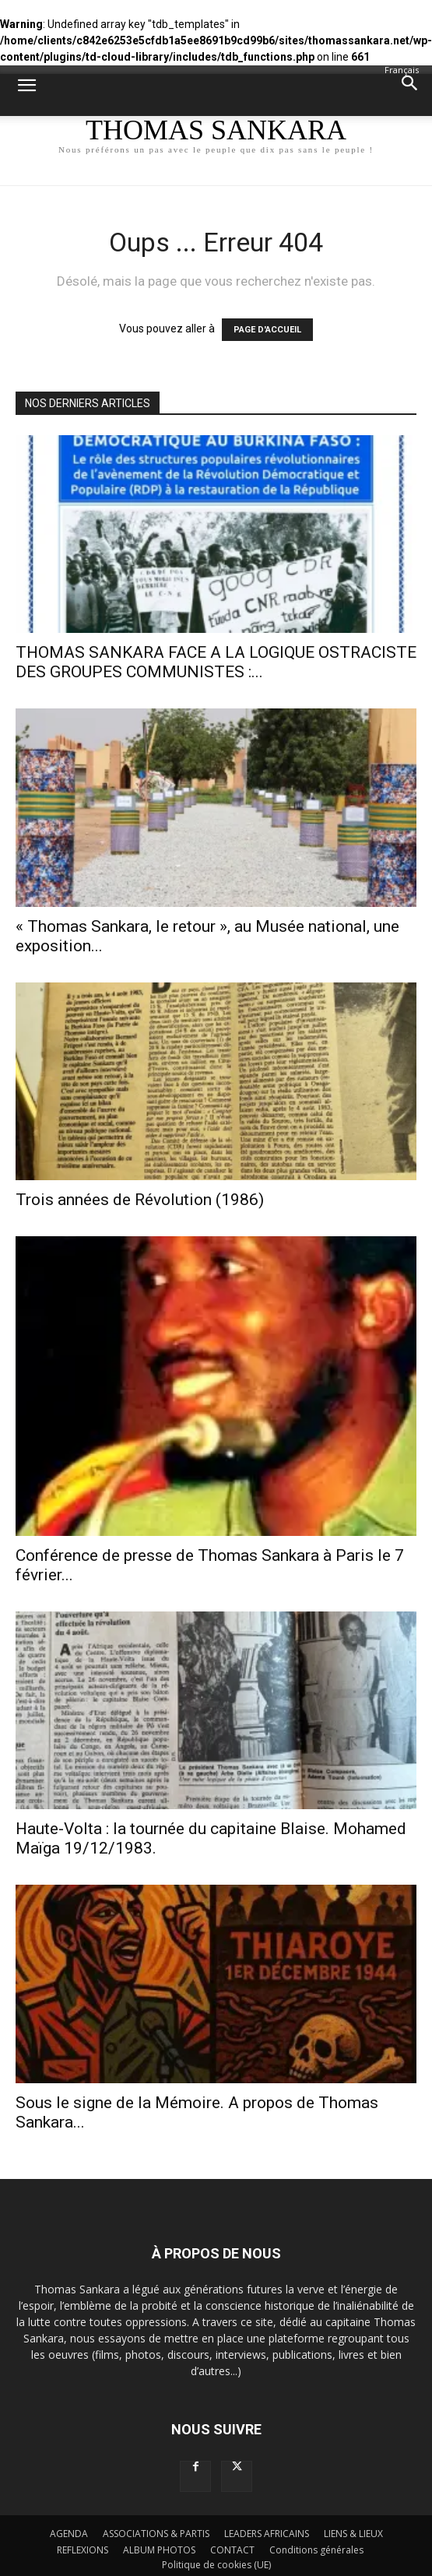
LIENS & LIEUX (353, 2533)
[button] (26, 95)
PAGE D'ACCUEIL (267, 330)
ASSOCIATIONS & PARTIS (156, 2533)
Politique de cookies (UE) (216, 2564)
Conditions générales (316, 2550)
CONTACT (232, 2550)
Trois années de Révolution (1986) (140, 1199)
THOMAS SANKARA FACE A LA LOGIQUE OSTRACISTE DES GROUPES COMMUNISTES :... (216, 662)
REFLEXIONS (82, 2550)
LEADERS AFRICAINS (266, 2533)
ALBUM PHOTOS (159, 2550)
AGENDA (69, 2533)
